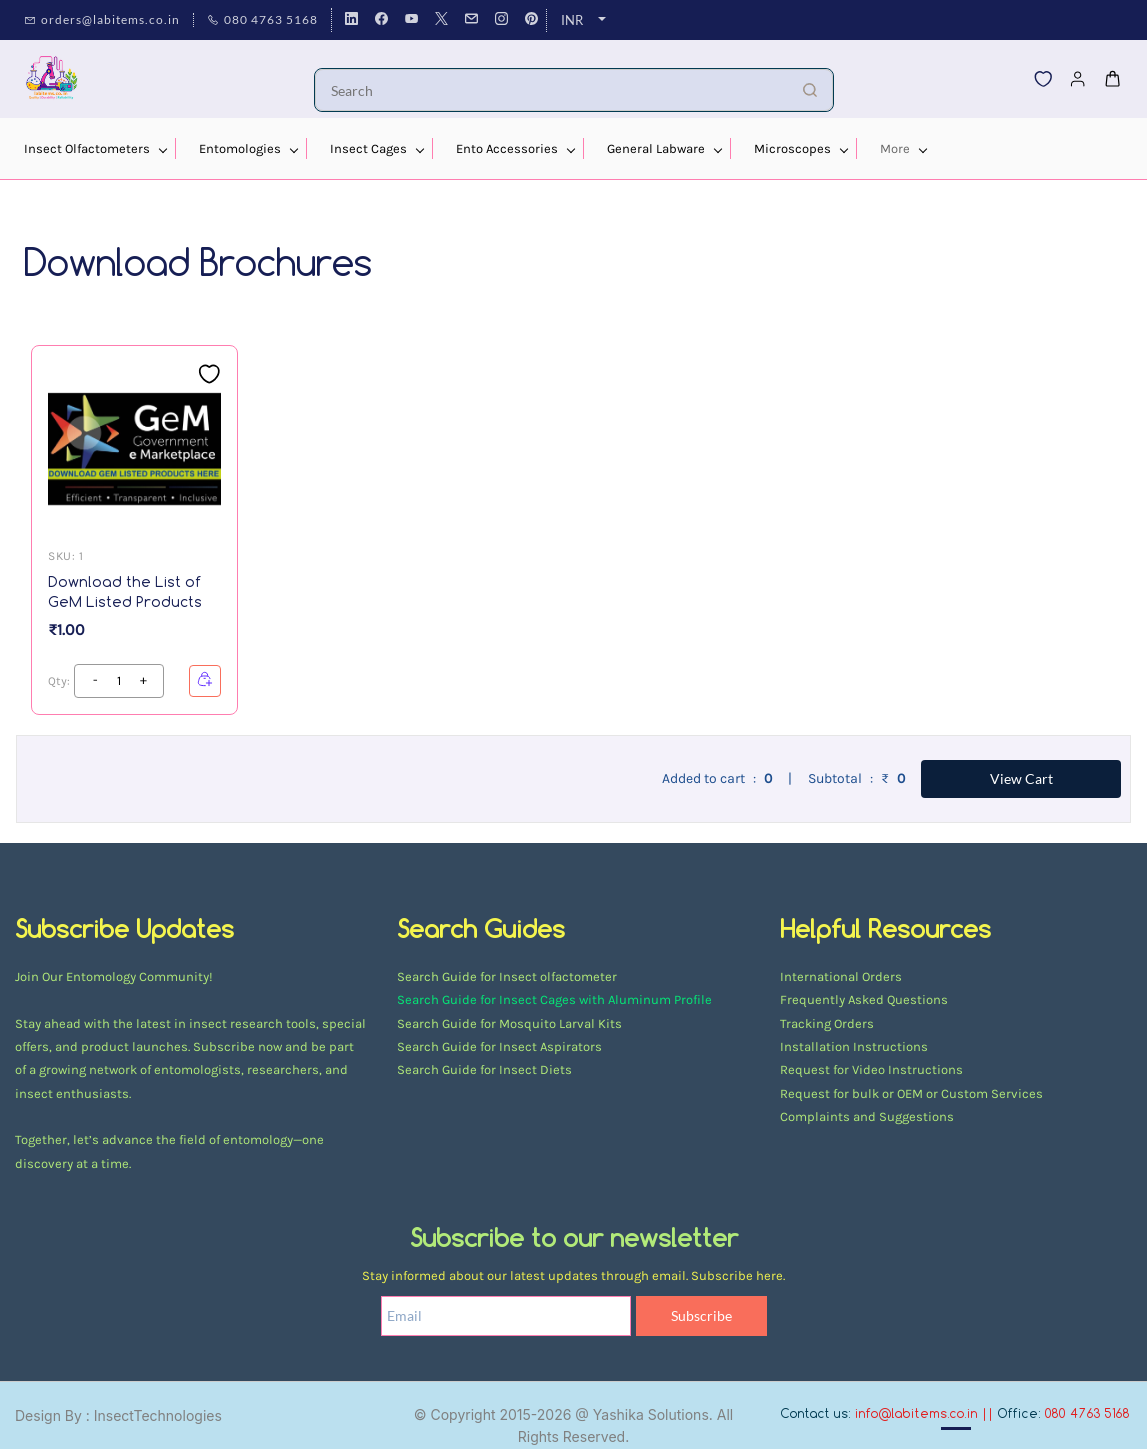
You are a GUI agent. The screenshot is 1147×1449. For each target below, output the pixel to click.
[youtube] (411, 20)
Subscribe (701, 1315)
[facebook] (381, 20)
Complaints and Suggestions (867, 1116)
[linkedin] (351, 20)
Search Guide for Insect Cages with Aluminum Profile (554, 999)
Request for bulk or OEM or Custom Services (911, 1093)
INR (572, 20)
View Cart (1021, 778)
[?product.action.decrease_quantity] (143, 681)
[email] (471, 20)
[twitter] (441, 20)
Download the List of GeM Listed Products (125, 591)
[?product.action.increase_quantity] (95, 681)
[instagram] (501, 20)
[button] (1043, 79)
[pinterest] (531, 20)
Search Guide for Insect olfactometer (507, 976)
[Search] (552, 90)
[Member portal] (1078, 79)
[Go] (805, 90)
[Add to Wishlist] (209, 374)
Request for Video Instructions (871, 1069)
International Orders (841, 976)
